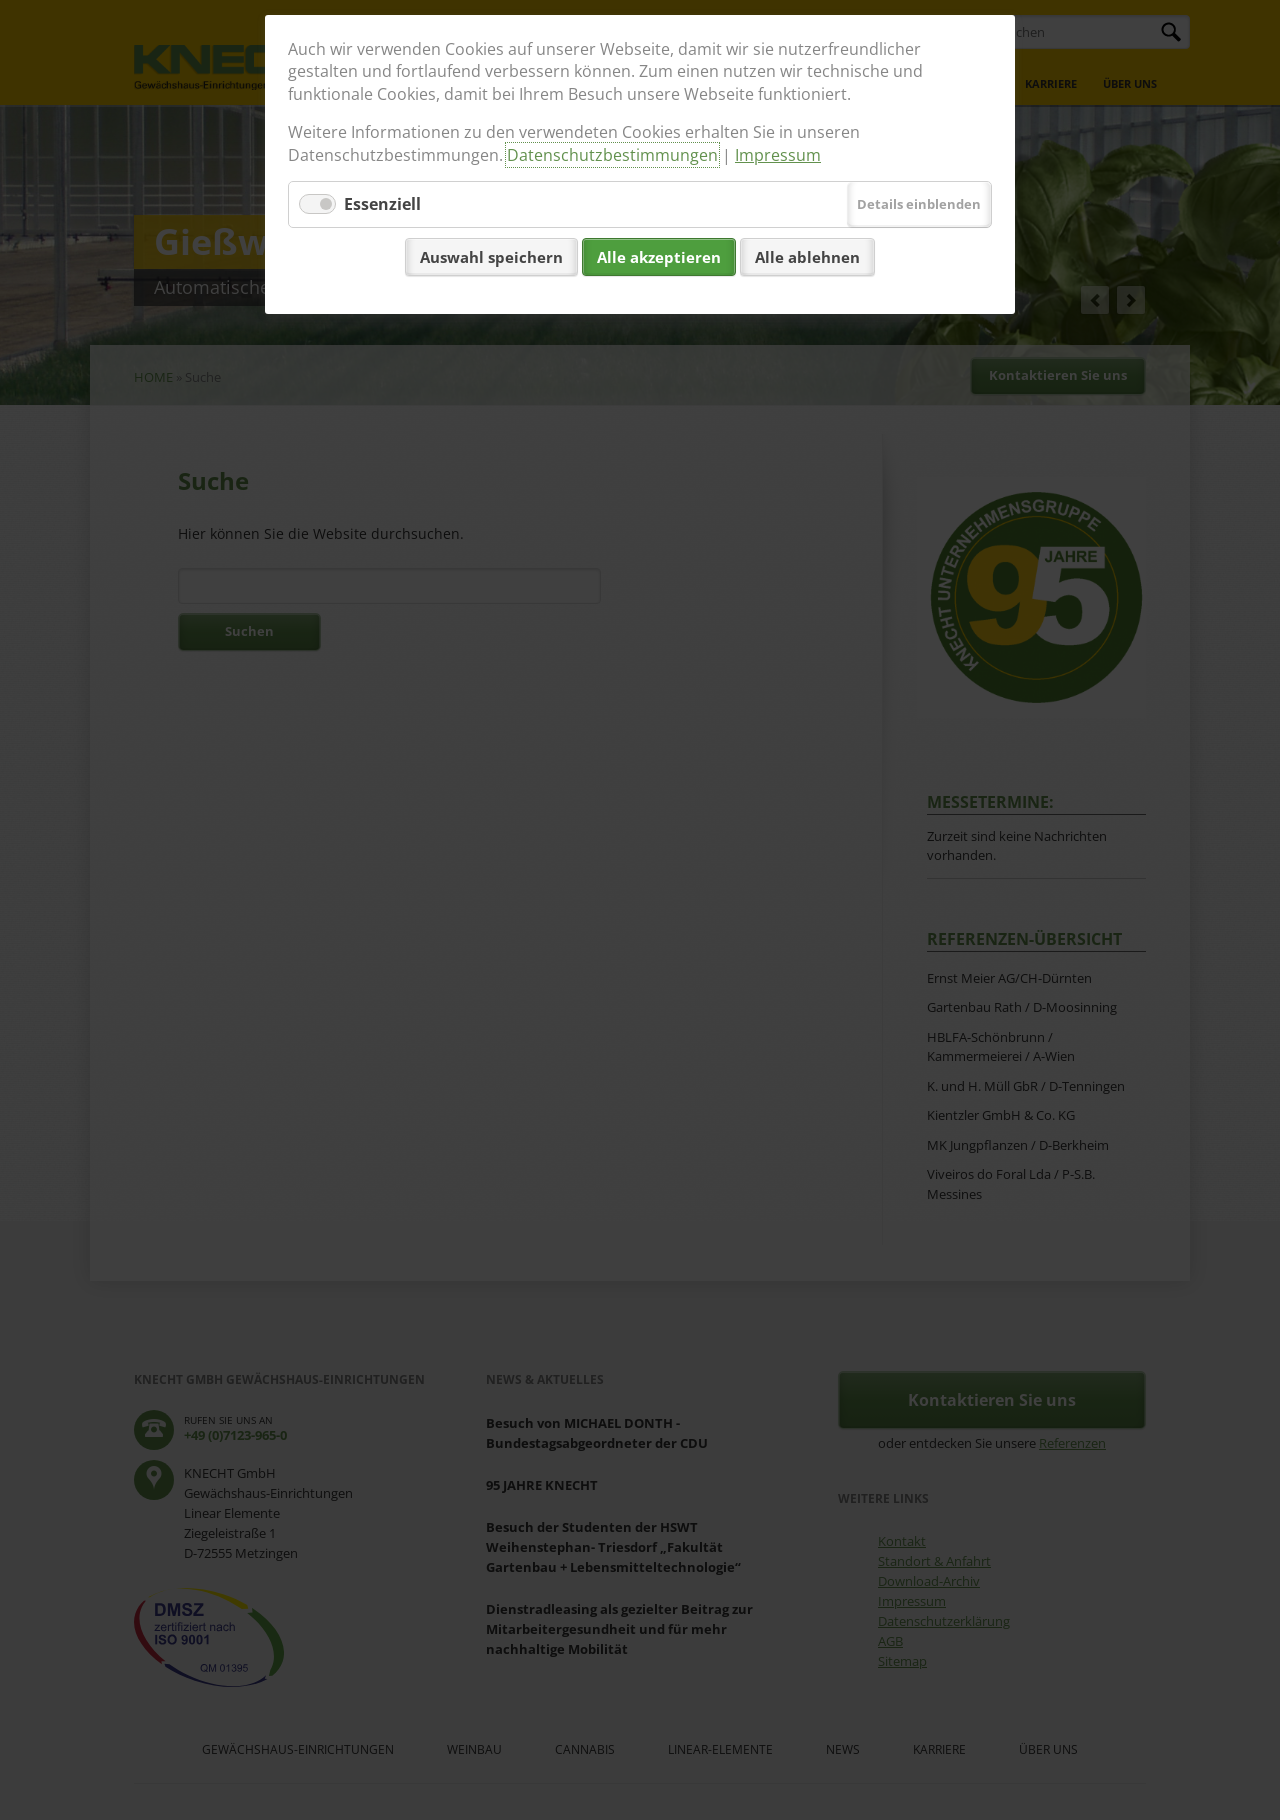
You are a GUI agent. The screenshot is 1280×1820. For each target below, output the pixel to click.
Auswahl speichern (491, 257)
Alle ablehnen (807, 257)
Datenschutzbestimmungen (612, 155)
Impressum (778, 155)
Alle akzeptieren (659, 257)
